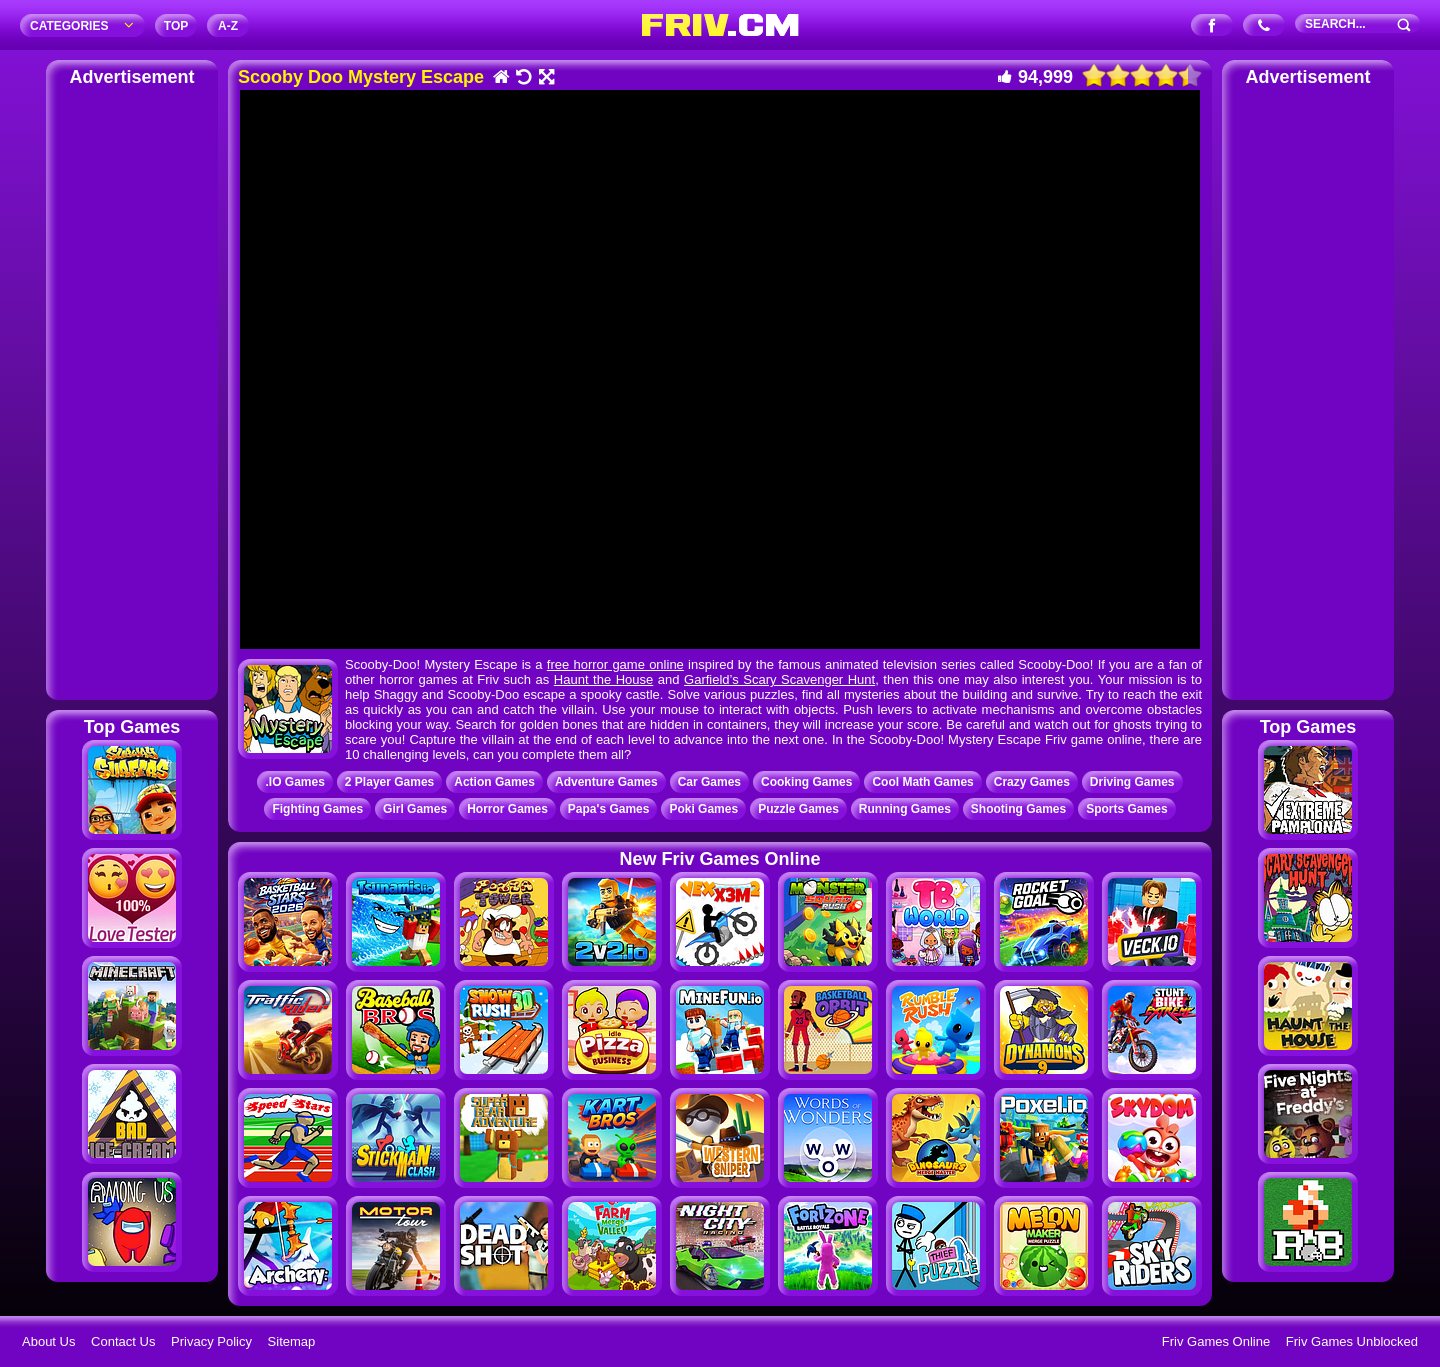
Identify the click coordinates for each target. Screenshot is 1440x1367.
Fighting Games (317, 809)
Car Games (709, 782)
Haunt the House (603, 679)
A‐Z (228, 26)
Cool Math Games (922, 782)
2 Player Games (389, 782)
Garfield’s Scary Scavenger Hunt (779, 679)
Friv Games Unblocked (1352, 1341)
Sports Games (1126, 809)
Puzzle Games (798, 809)
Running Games (905, 809)
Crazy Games (1032, 782)
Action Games (494, 782)
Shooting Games (1018, 809)
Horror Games (507, 809)
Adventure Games (606, 782)
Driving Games (1132, 782)
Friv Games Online (1216, 1341)
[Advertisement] (132, 390)
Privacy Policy (211, 1341)
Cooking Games (806, 782)
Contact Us (123, 1341)
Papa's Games (609, 809)
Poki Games (703, 809)
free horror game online (615, 664)
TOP (176, 26)
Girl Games (415, 809)
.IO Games (294, 782)
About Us (48, 1341)
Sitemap (292, 1341)
